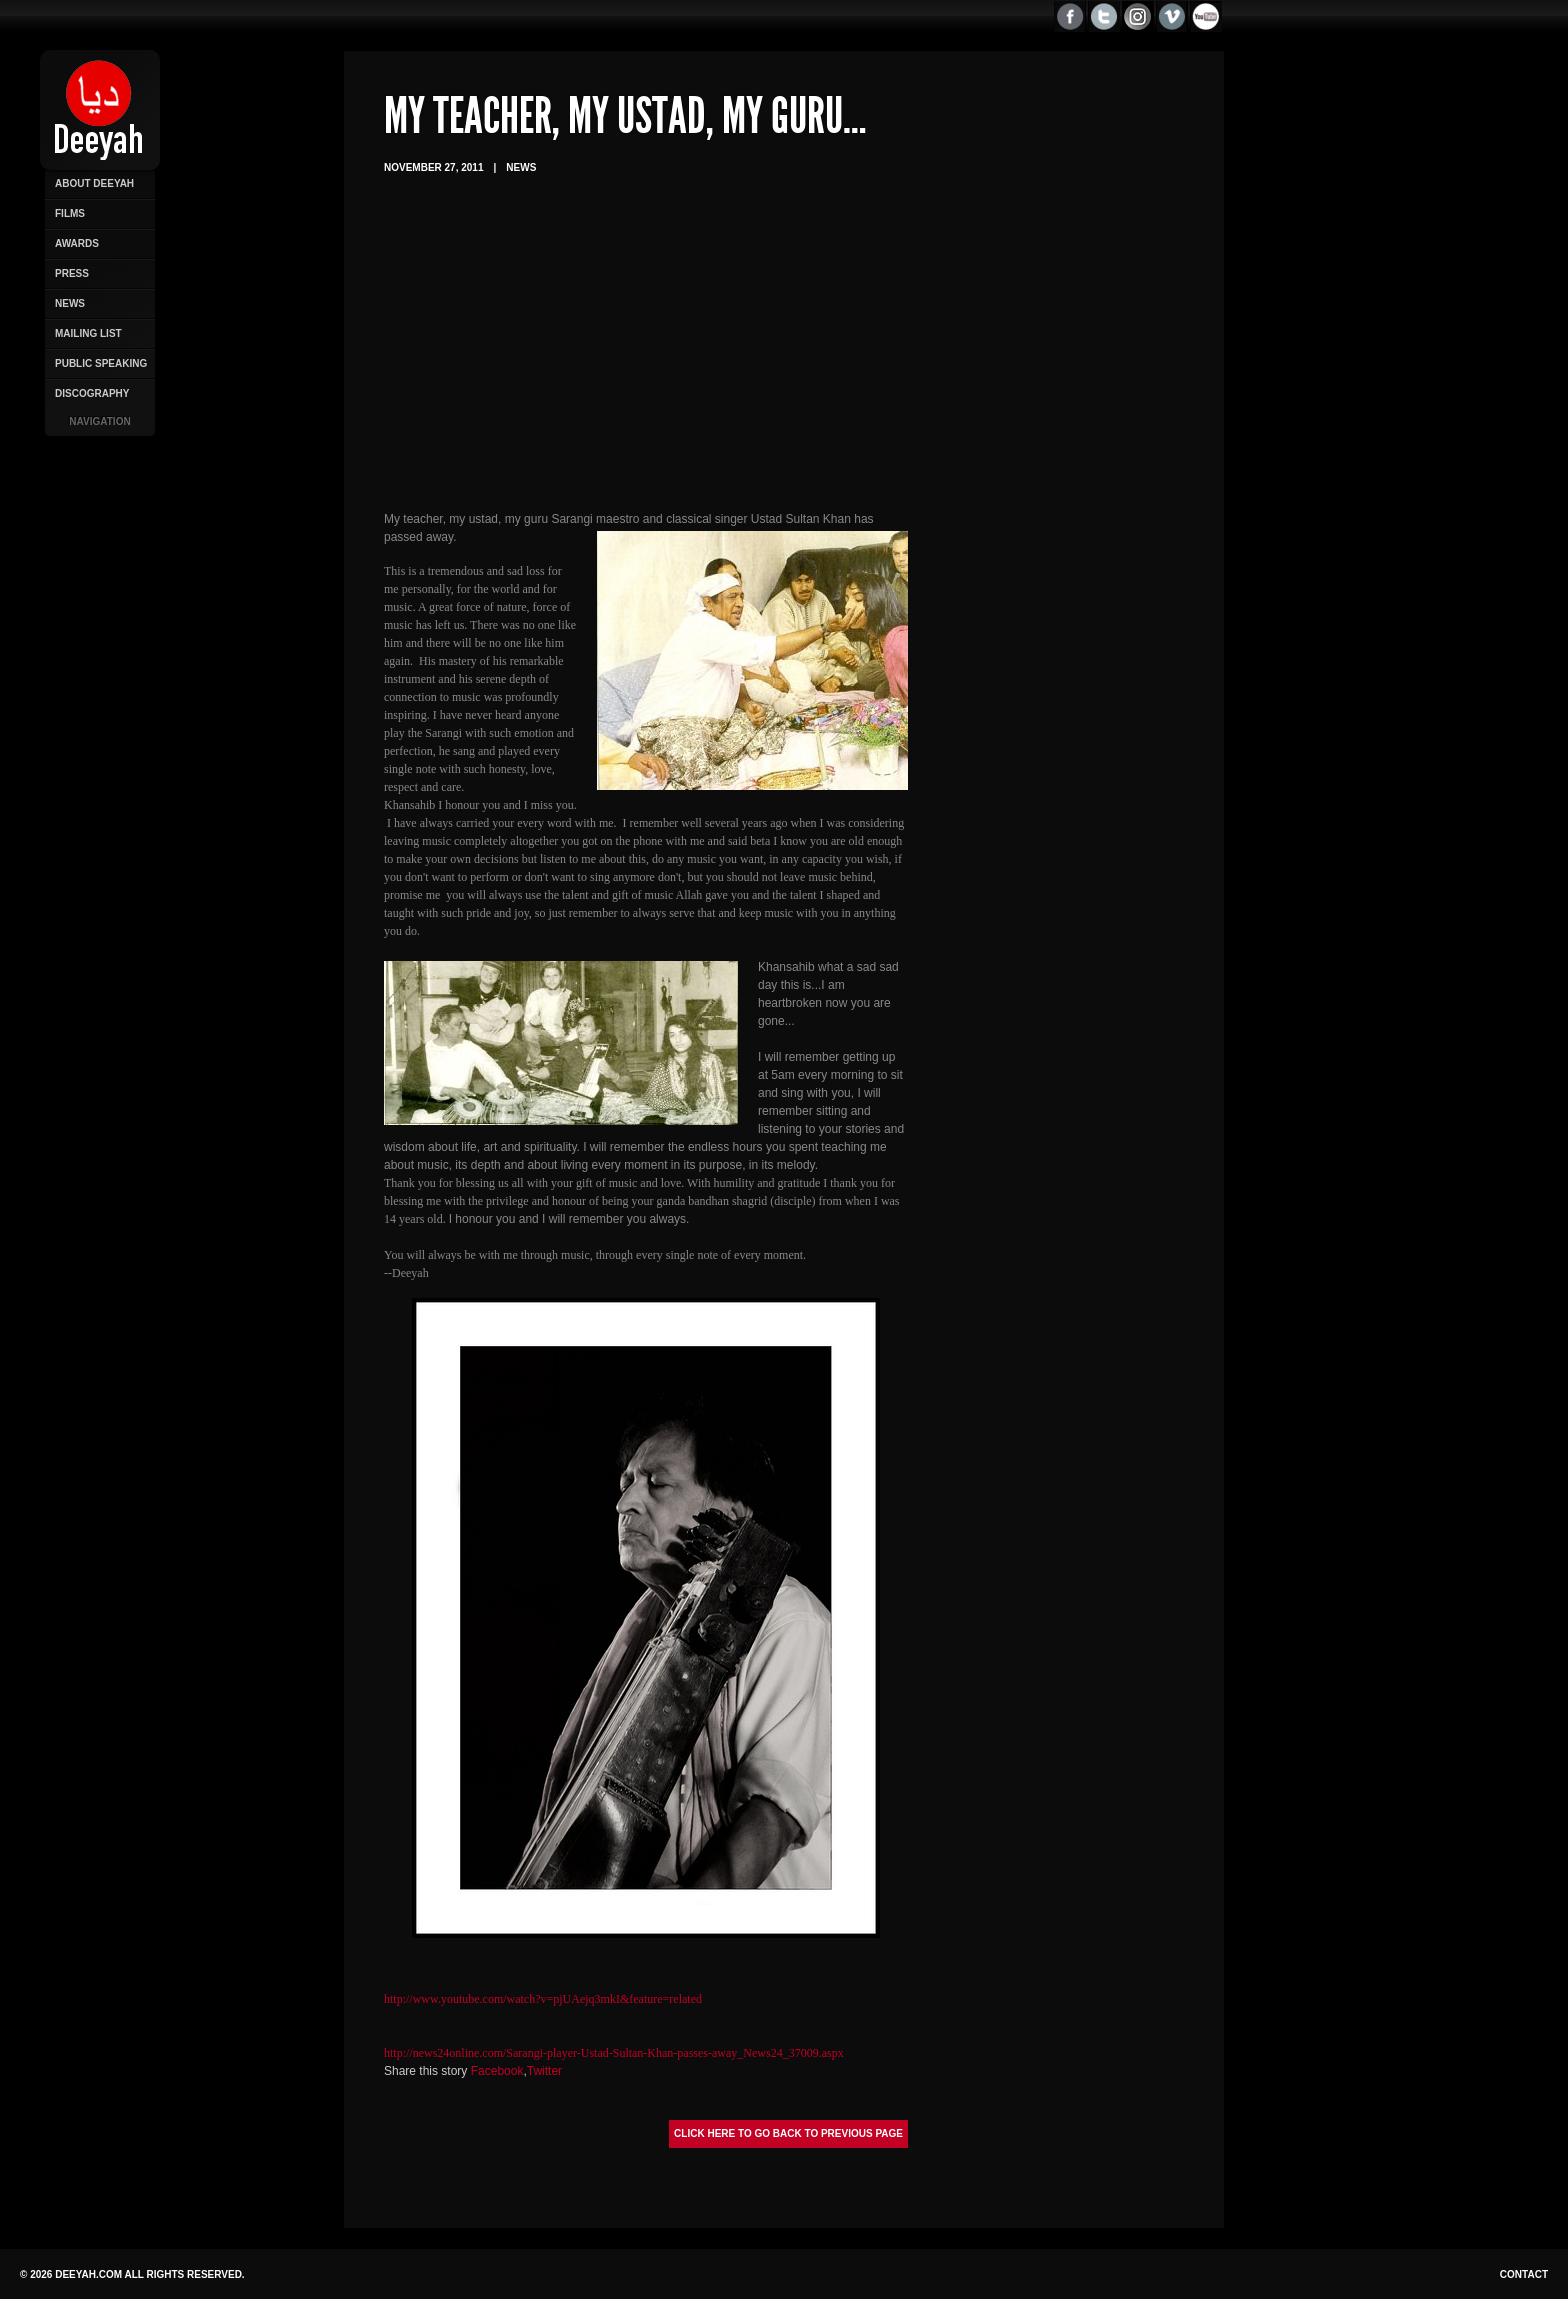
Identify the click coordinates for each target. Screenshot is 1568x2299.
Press (72, 273)
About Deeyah (94, 183)
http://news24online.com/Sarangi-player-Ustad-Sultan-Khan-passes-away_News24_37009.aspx (614, 2053)
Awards (77, 243)
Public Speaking (101, 363)
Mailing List (88, 333)
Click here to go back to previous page (788, 2133)
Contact (1524, 2274)
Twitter (544, 2071)
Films (70, 213)
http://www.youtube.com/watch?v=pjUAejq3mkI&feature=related (543, 1999)
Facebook (497, 2071)
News (70, 303)
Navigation (99, 421)
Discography (92, 393)
